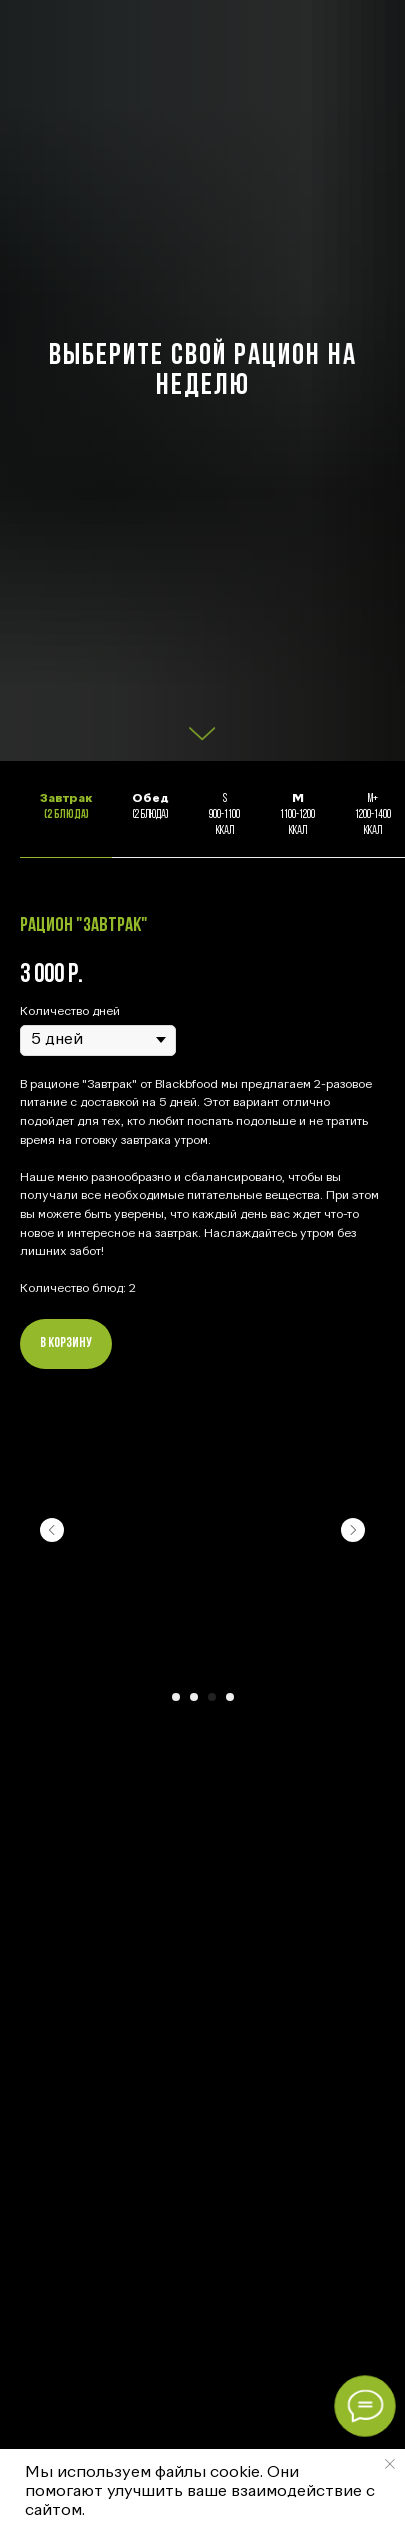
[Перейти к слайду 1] (176, 1697)
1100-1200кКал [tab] (297, 815)
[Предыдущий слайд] (52, 1530)
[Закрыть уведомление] (390, 2464)
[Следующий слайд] (353, 1530)
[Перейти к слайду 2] (194, 1697)
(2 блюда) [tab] (66, 807)
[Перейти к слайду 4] (230, 1697)
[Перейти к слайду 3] (212, 1697)
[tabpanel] (202, 1349)
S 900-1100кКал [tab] (224, 815)
